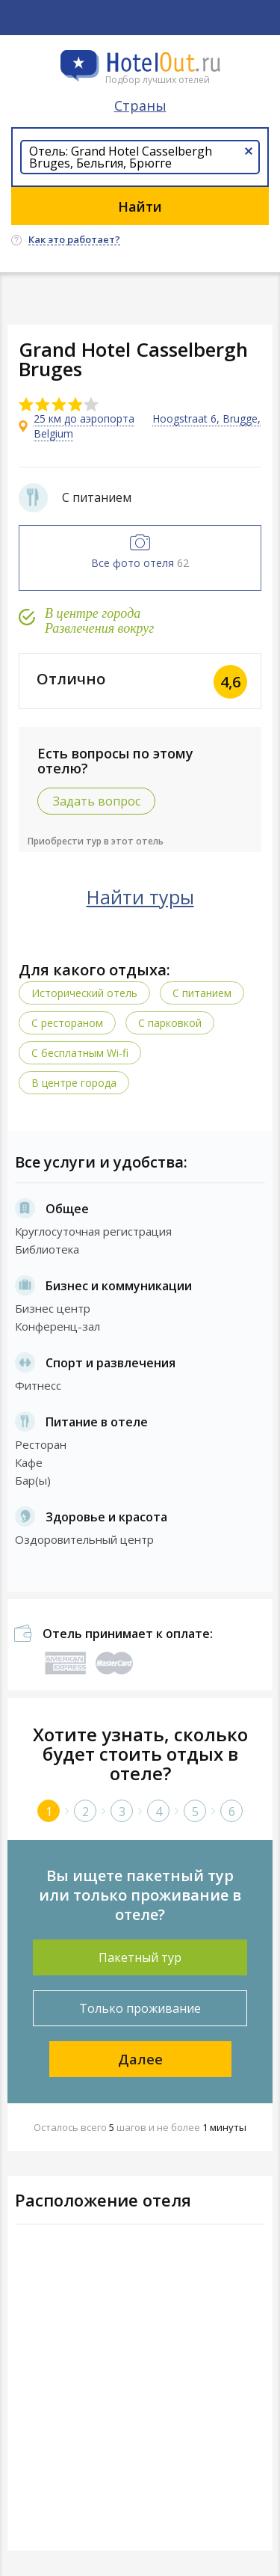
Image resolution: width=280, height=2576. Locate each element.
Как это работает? (74, 240)
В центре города (73, 1083)
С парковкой (170, 1023)
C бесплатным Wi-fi (79, 1053)
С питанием (201, 993)
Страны (140, 105)
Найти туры (140, 897)
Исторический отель (84, 993)
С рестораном (67, 1023)
